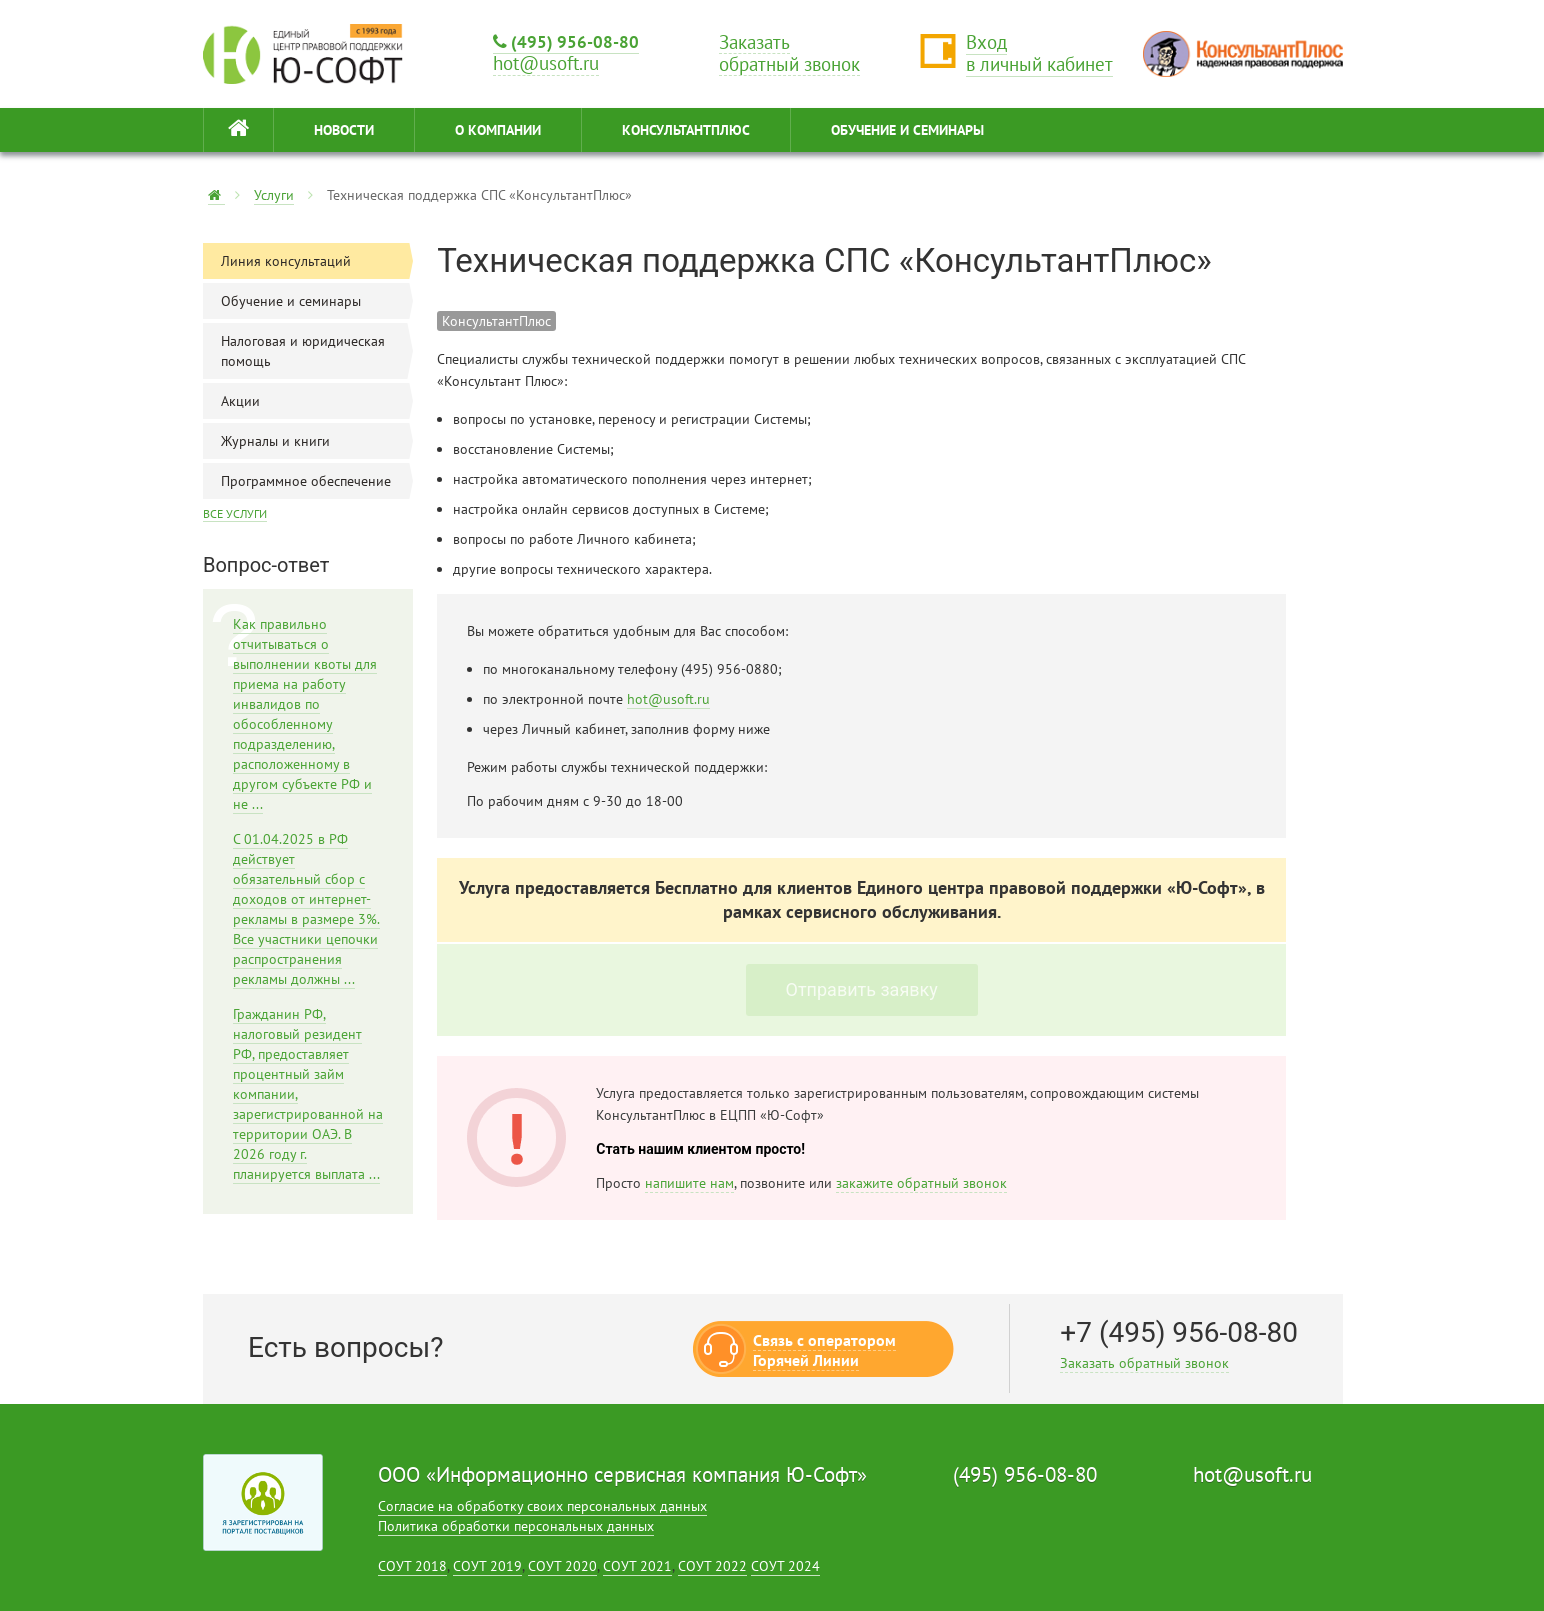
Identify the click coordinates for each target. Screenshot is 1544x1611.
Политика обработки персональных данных (516, 1526)
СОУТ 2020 (562, 1566)
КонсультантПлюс (686, 130)
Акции (317, 401)
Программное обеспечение (317, 481)
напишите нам (689, 1183)
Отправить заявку (862, 989)
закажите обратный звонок (921, 1183)
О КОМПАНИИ (498, 130)
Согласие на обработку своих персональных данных (542, 1506)
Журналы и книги (317, 441)
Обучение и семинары (317, 301)
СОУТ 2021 (637, 1566)
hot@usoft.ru (668, 699)
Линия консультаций (317, 261)
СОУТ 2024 (785, 1566)
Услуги (274, 195)
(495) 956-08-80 (566, 41)
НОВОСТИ (344, 130)
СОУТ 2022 (712, 1566)
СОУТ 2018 (412, 1566)
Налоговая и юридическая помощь (317, 351)
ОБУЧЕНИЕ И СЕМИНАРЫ (907, 130)
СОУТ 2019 (487, 1566)
